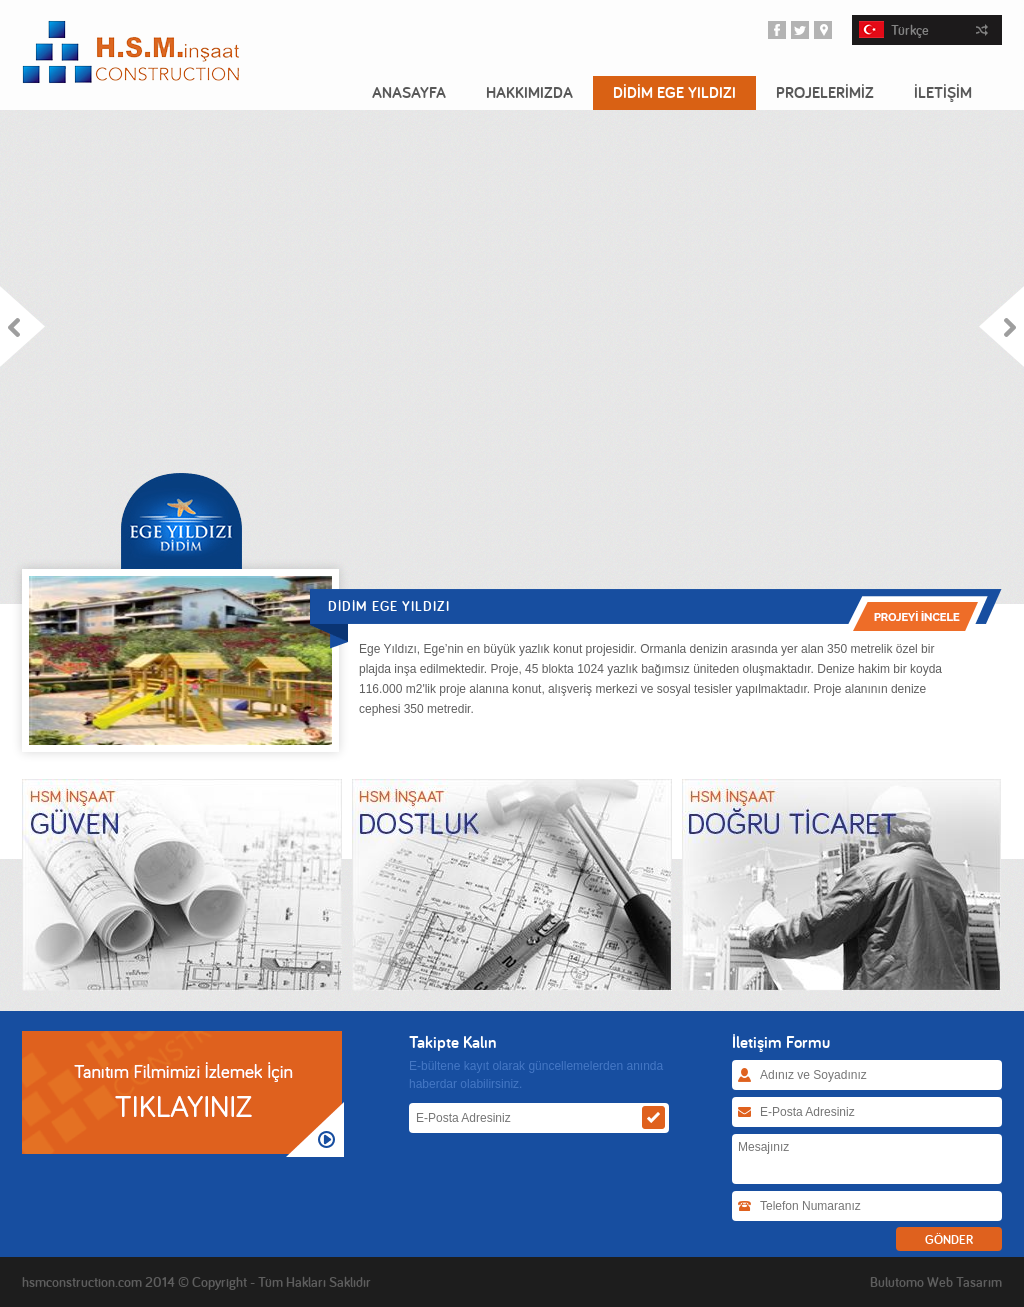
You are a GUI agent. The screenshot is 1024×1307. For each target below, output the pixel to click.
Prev (23, 326)
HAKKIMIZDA (529, 92)
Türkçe (923, 30)
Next (1001, 326)
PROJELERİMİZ (825, 92)
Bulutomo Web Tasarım (936, 1282)
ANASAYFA (409, 92)
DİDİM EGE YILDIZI (674, 92)
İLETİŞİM (943, 92)
